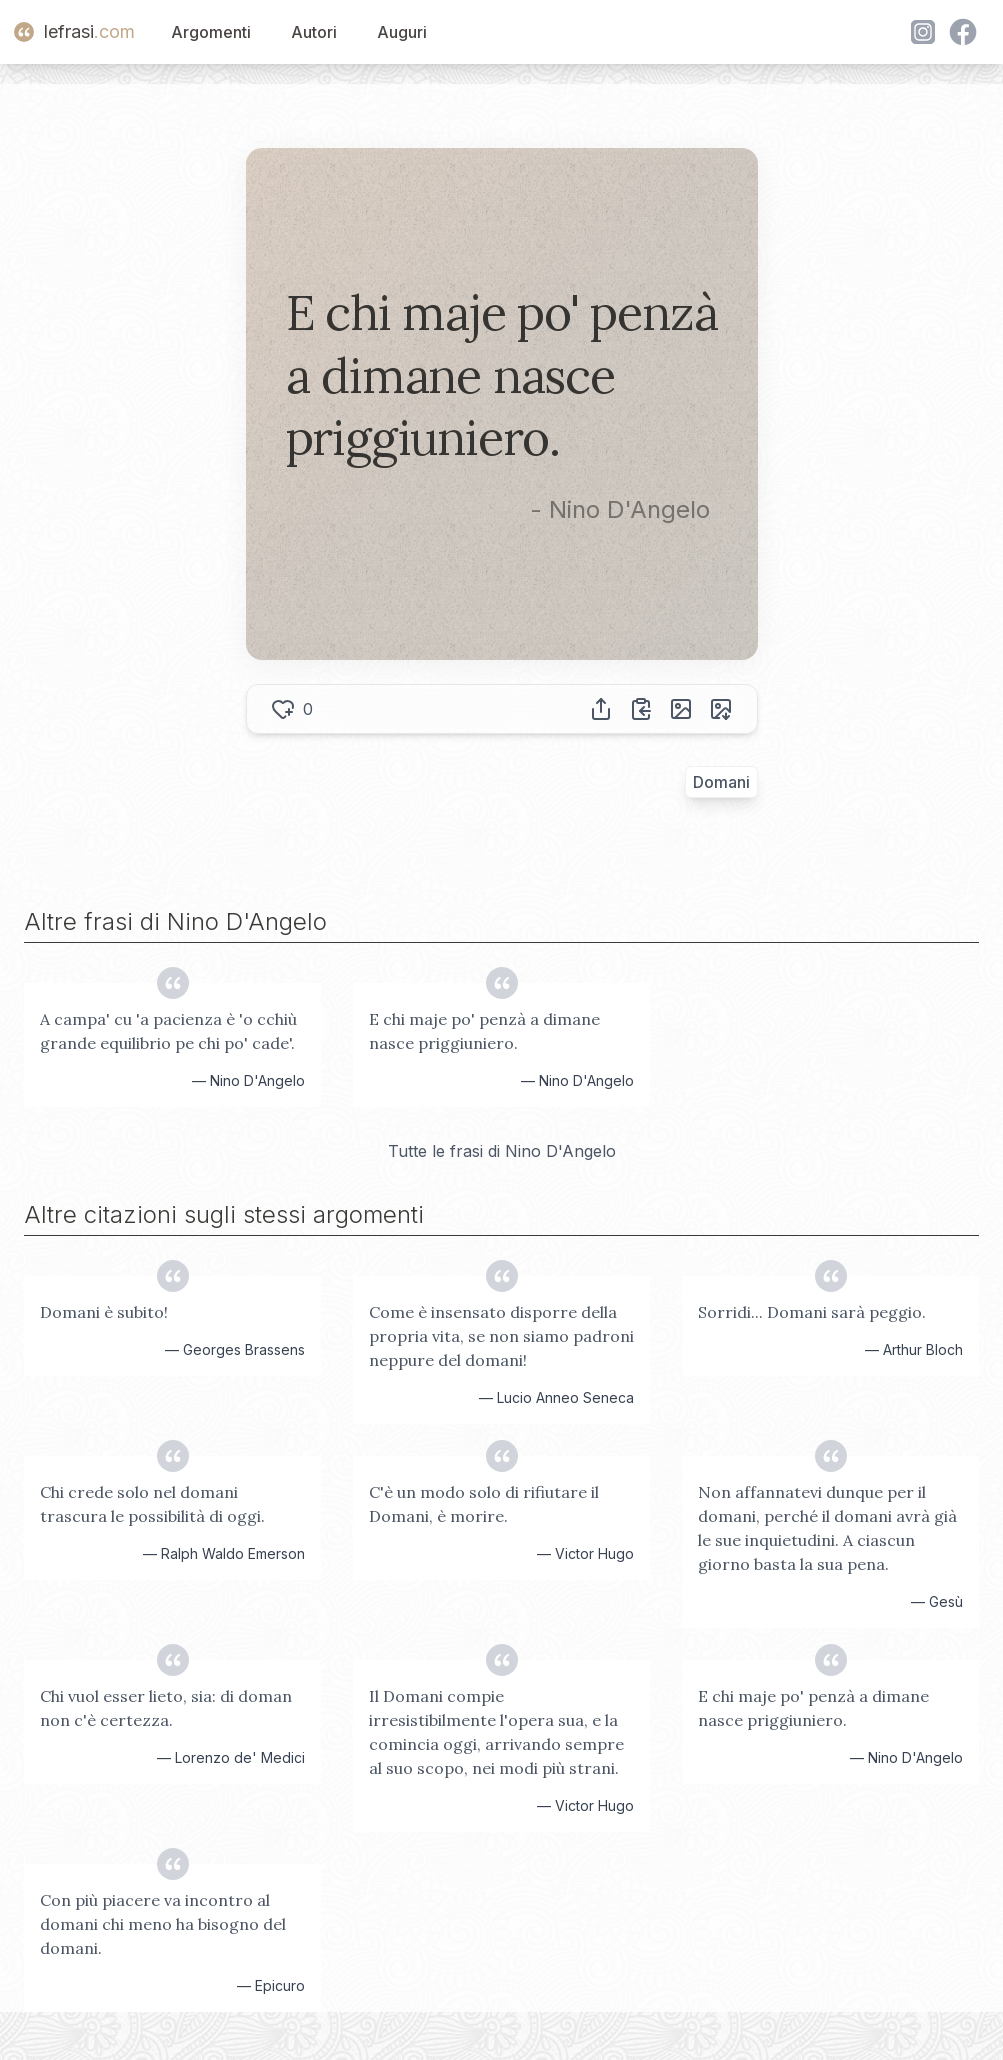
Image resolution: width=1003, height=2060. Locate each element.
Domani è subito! (104, 1312)
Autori (314, 32)
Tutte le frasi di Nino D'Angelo (502, 1151)
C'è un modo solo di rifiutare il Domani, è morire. (484, 1504)
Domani (721, 782)
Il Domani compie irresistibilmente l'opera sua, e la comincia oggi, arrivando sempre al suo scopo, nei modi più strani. (496, 1732)
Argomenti (211, 32)
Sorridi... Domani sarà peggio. (812, 1312)
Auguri (402, 32)
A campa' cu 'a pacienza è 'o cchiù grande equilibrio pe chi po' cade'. (168, 1031)
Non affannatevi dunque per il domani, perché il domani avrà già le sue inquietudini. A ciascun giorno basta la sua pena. (827, 1528)
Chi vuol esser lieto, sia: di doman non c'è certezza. (166, 1708)
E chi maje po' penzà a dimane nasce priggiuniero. (484, 1031)
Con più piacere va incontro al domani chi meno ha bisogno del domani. (163, 1924)
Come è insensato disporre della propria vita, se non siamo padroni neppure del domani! (501, 1336)
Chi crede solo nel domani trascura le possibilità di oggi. (152, 1504)
